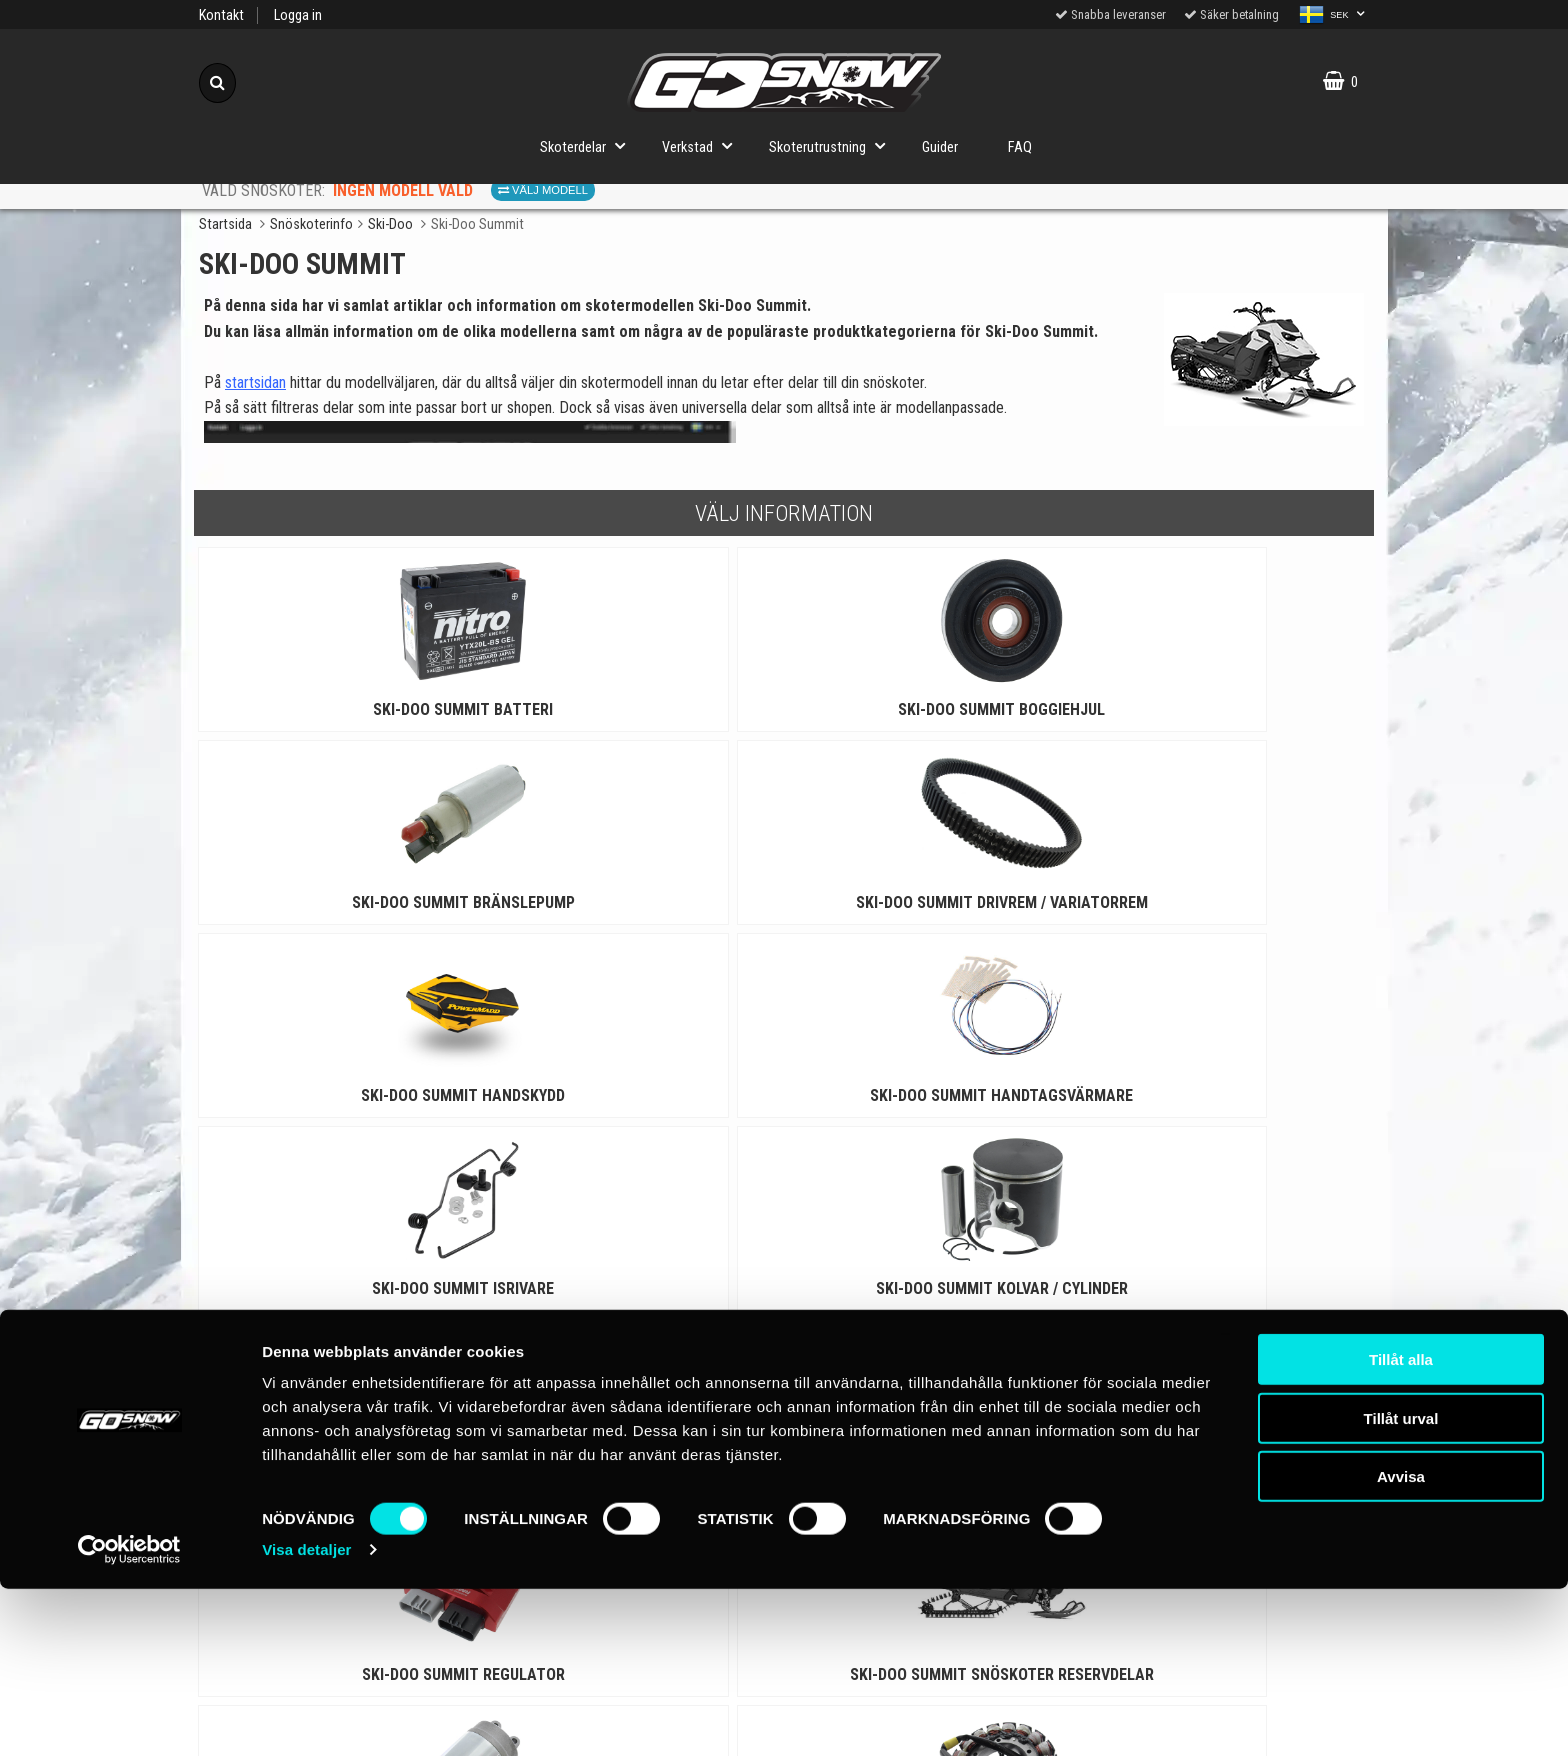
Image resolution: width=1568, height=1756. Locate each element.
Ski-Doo (390, 224)
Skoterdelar (588, 145)
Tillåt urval (1401, 1585)
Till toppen (784, 1464)
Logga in (298, 15)
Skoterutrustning (833, 145)
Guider (940, 147)
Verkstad (703, 145)
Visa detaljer (306, 1716)
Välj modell (543, 190)
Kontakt (221, 15)
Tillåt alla (1401, 1526)
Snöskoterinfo (311, 224)
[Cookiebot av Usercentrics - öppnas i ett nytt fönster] (129, 1717)
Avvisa (1401, 1643)
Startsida (225, 224)
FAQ (1020, 147)
